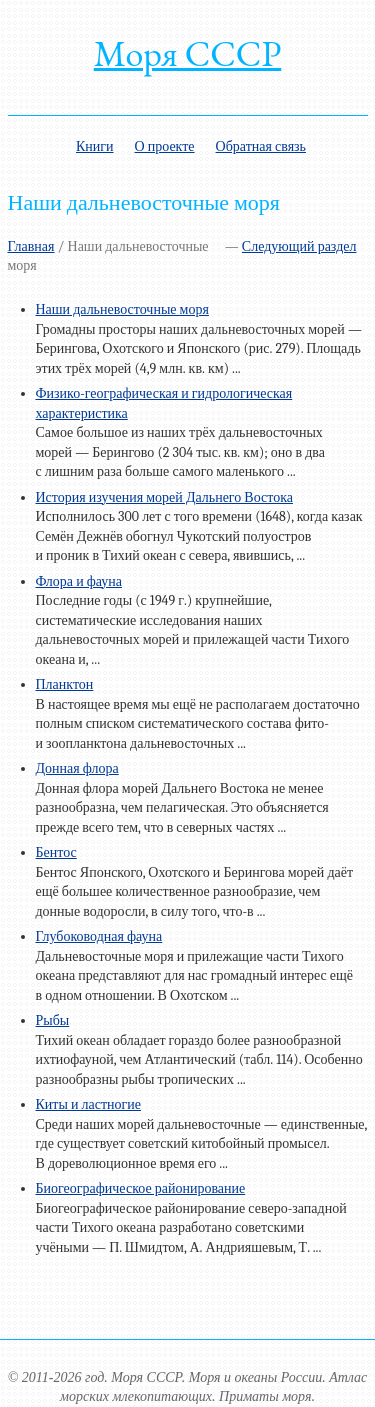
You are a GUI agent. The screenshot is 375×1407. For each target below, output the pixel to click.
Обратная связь (261, 146)
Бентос (56, 852)
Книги (95, 146)
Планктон (65, 684)
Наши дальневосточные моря (122, 309)
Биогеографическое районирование (141, 1188)
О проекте (165, 146)
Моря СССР (188, 53)
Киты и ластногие (88, 1104)
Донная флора (77, 768)
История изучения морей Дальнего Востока (164, 497)
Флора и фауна (79, 581)
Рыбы (53, 1020)
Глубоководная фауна (99, 936)
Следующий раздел (299, 246)
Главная (31, 246)
